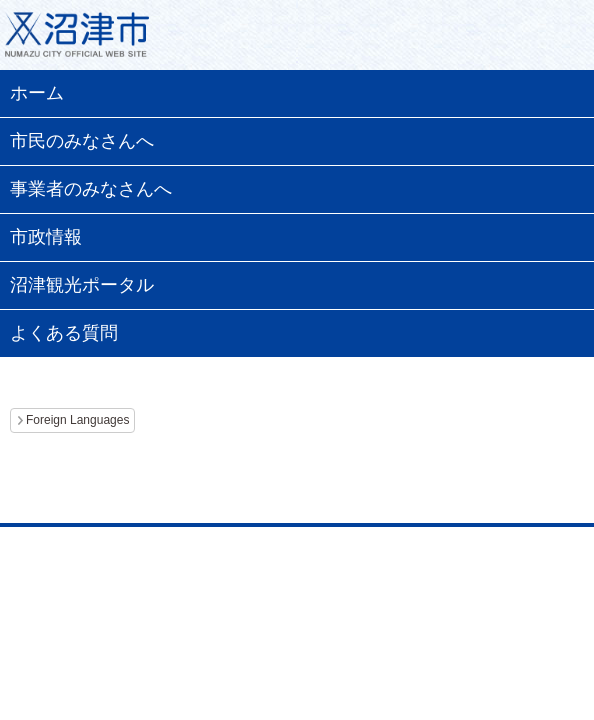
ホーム (37, 93)
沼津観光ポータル (82, 285)
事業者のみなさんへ (91, 189)
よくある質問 (64, 333)
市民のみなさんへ (82, 141)
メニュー (554, 40)
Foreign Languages (77, 420)
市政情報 (46, 237)
